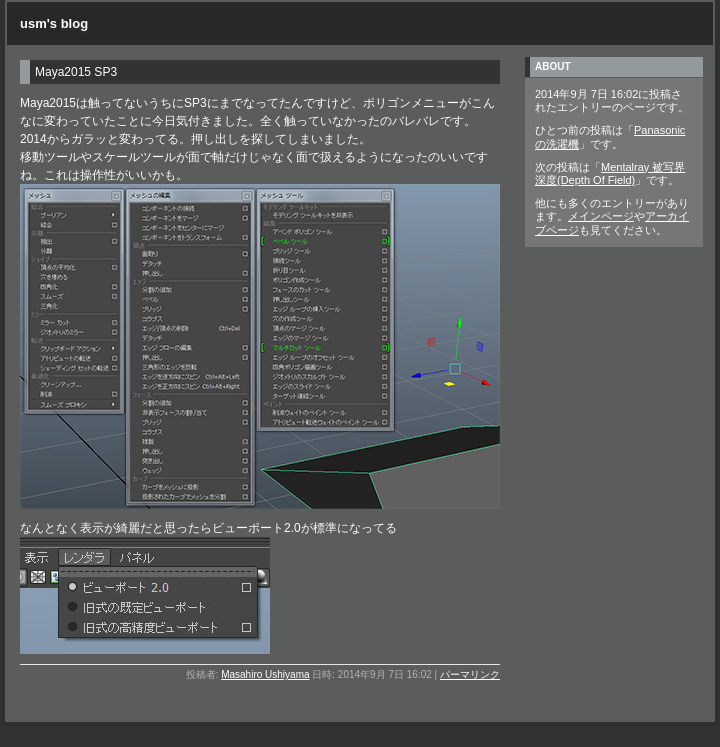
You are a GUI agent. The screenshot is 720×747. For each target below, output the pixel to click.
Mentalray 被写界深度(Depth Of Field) (610, 173)
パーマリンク (470, 674)
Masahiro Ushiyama (265, 674)
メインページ (601, 216)
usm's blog (54, 23)
